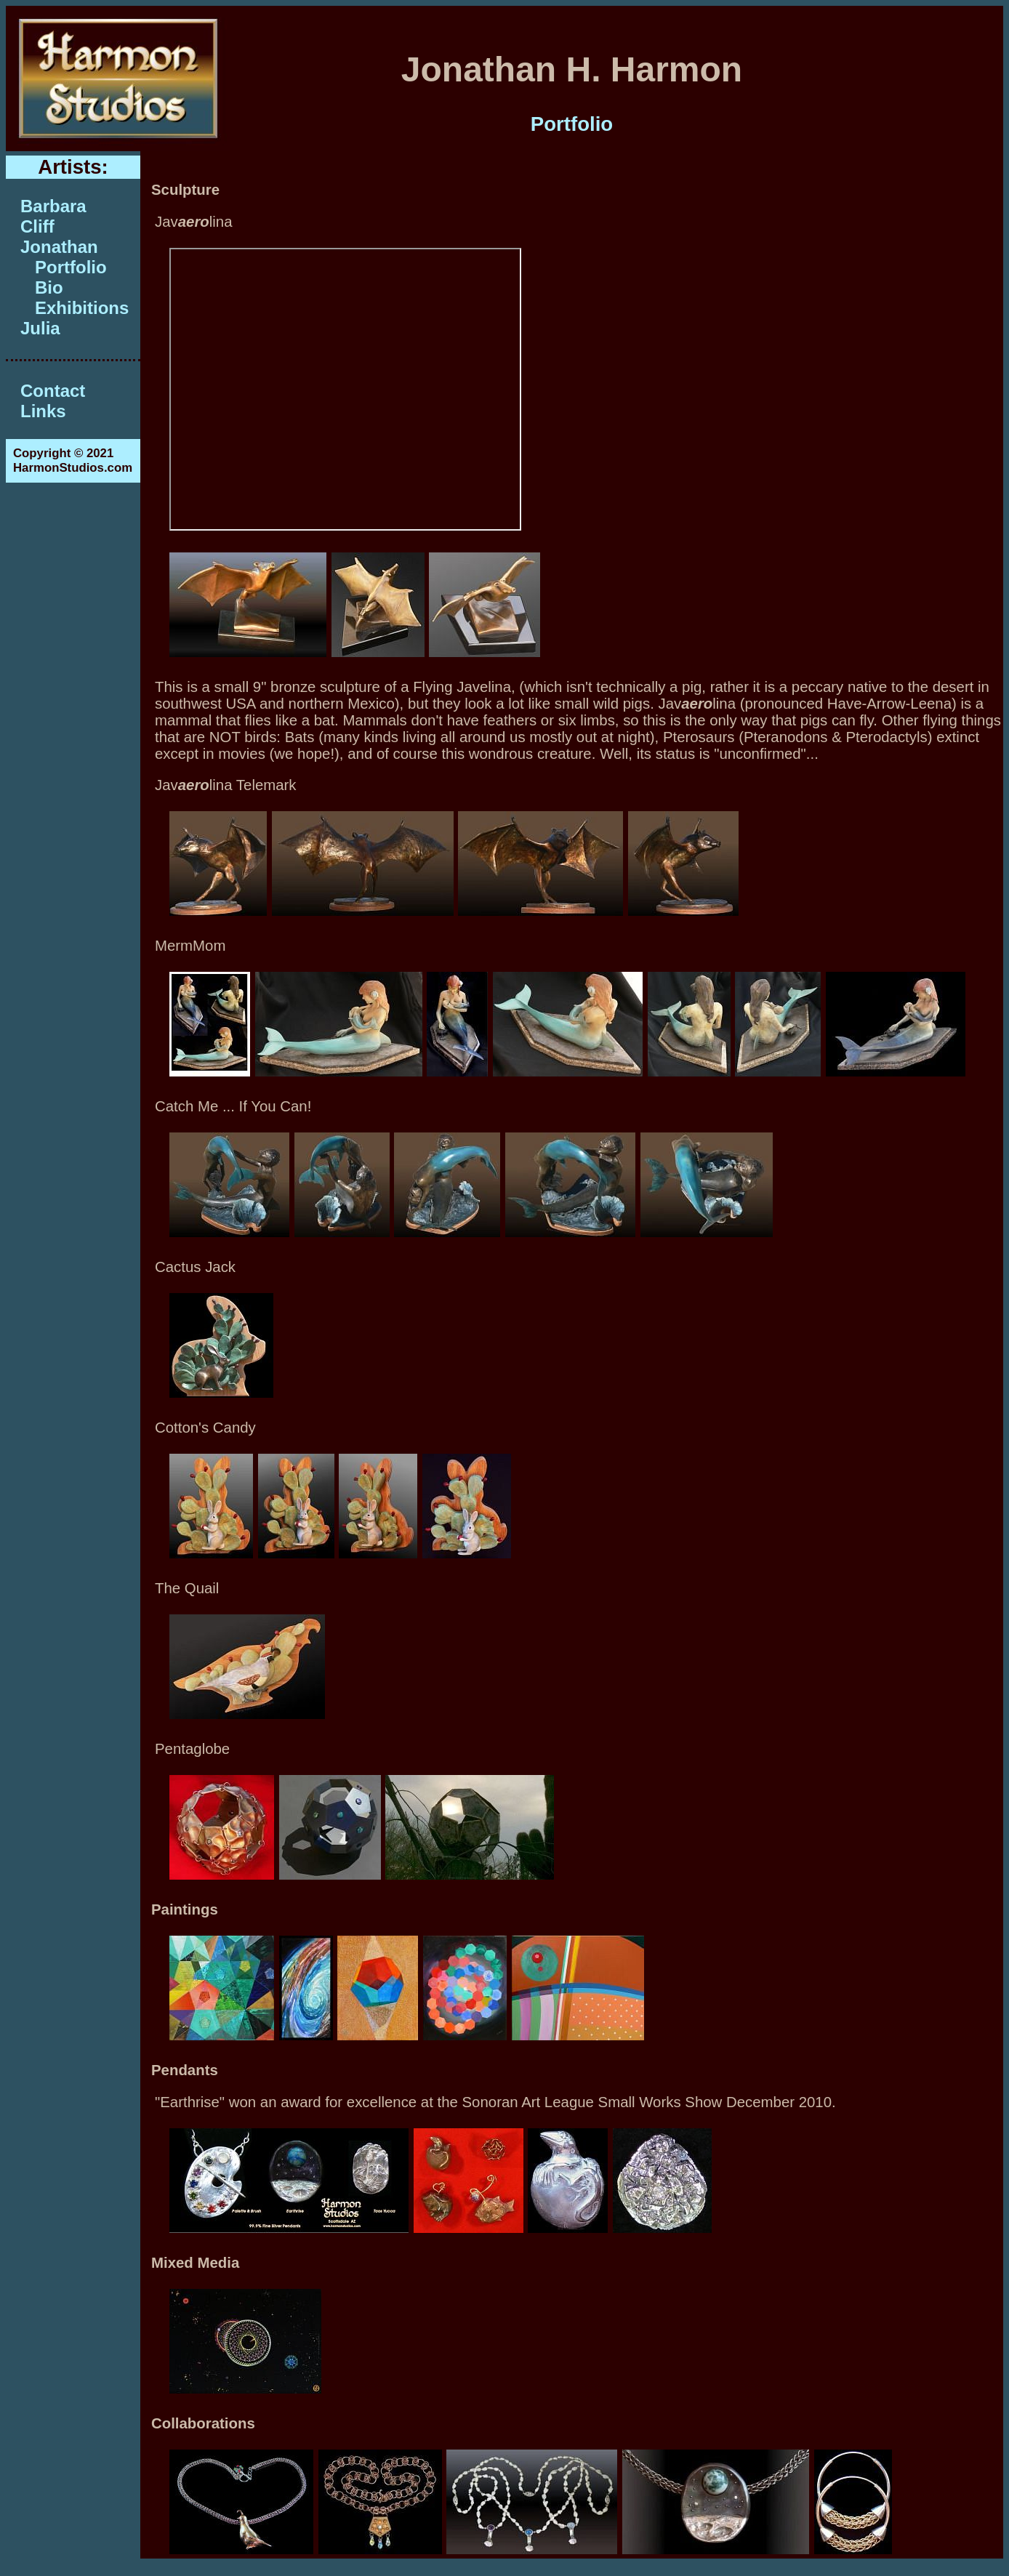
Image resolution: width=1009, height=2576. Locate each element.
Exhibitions (82, 308)
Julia (40, 328)
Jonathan (59, 247)
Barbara (53, 206)
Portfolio (71, 267)
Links (43, 411)
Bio (49, 287)
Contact (52, 391)
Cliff (37, 226)
